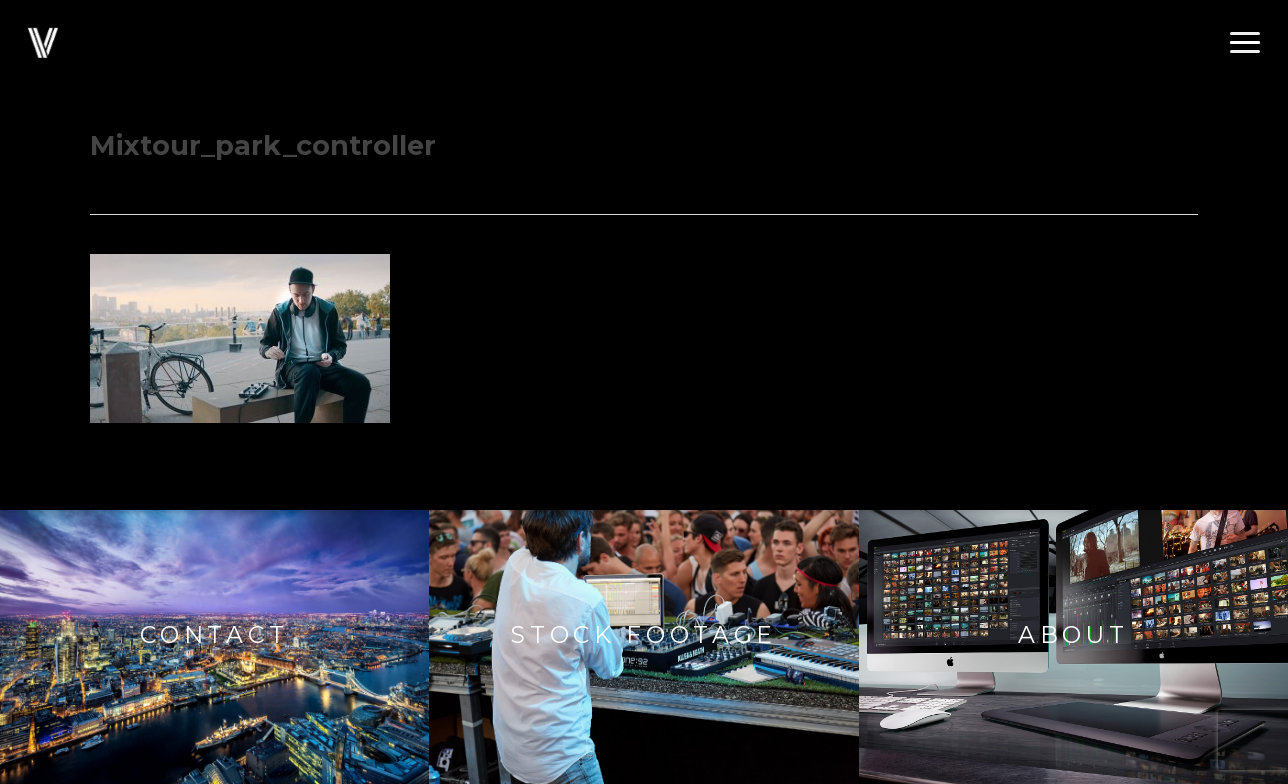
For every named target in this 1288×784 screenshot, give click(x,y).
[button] (1245, 43)
